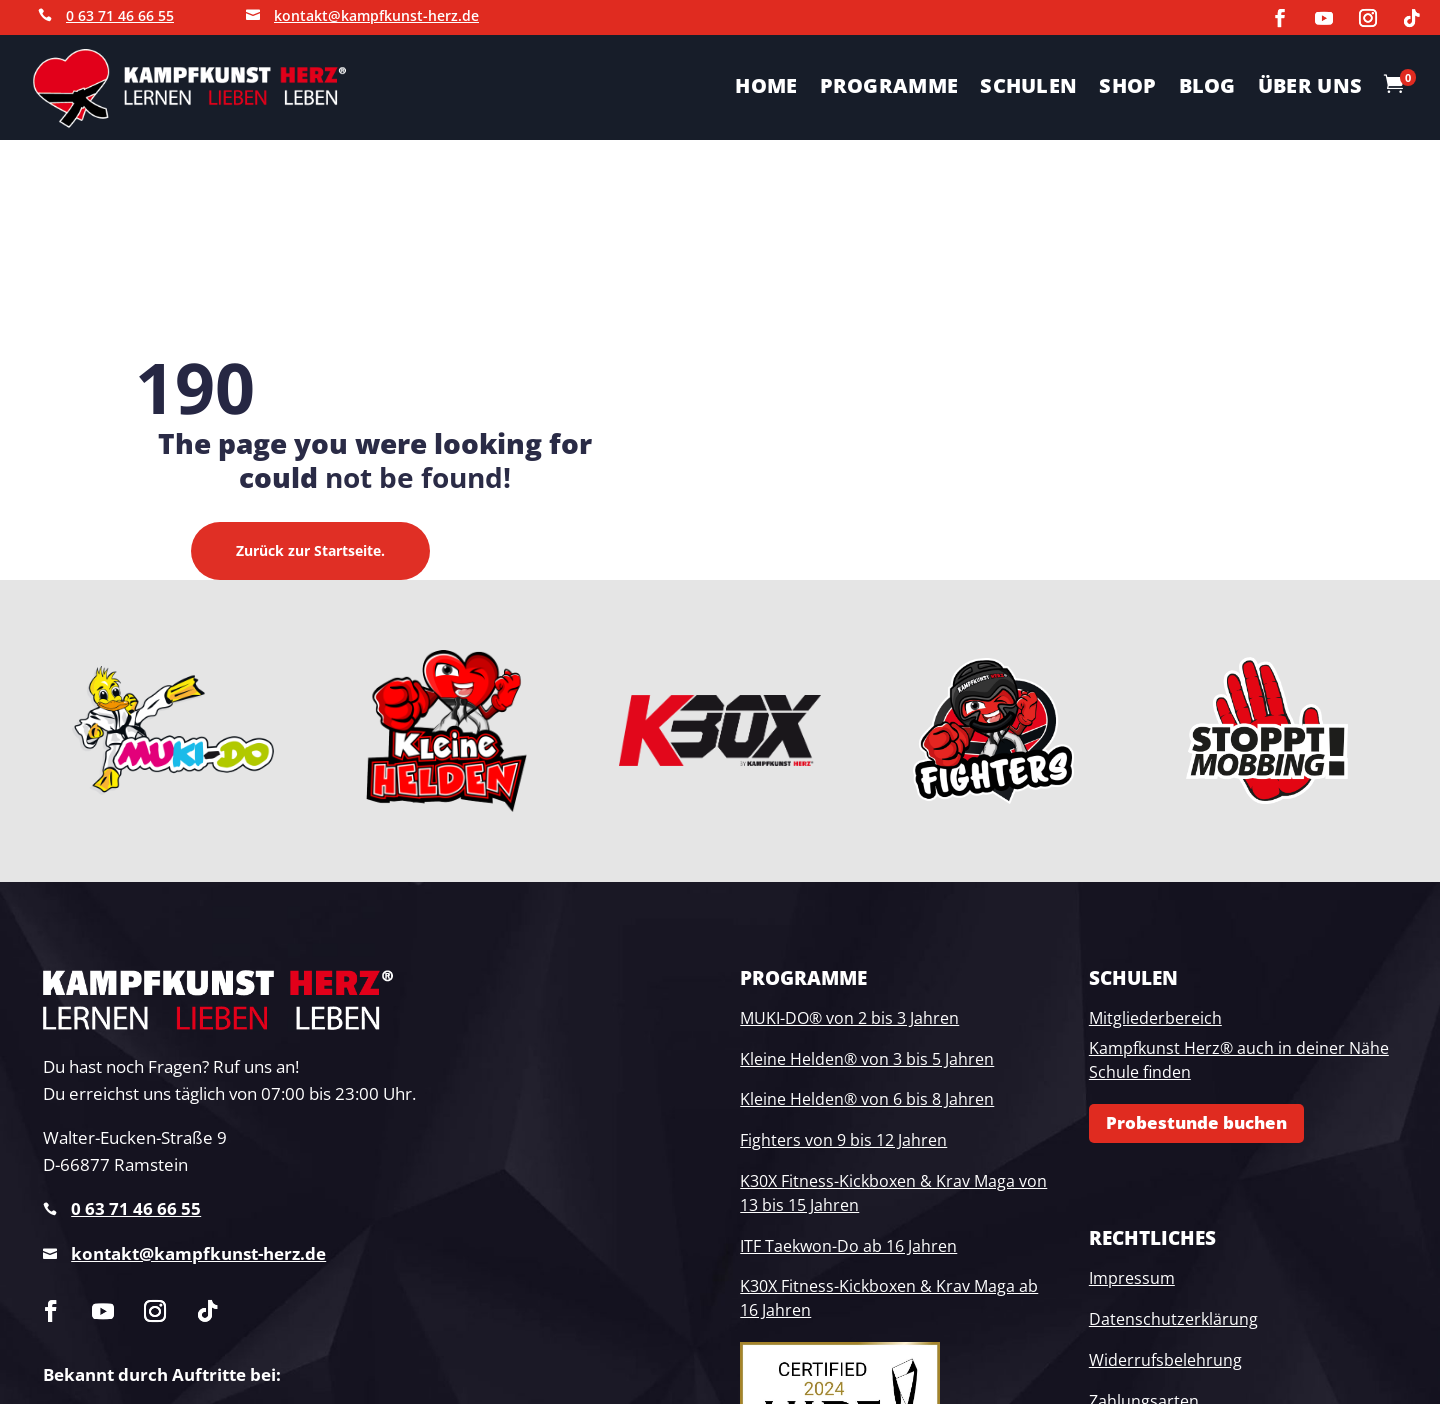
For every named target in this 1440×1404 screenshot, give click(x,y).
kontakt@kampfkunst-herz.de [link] (198, 1253)
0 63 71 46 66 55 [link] (136, 1208)
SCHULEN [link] (1028, 89)
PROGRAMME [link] (889, 89)
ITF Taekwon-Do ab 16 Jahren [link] (848, 1246)
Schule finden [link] (1140, 1072)
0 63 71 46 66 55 (120, 15)
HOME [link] (766, 89)
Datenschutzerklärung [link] (1173, 1319)
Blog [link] (1207, 89)
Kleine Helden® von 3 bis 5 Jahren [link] (867, 1059)
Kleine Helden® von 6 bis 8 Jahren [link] (867, 1099)
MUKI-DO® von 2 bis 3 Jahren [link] (849, 1018)
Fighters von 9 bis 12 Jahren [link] (843, 1140)
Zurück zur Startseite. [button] (310, 550)
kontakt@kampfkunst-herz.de (376, 15)
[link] (1280, 18)
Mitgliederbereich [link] (1155, 1018)
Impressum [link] (1132, 1278)
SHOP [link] (1127, 89)
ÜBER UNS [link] (1310, 89)
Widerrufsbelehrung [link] (1165, 1360)
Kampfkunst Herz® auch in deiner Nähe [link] (1239, 1048)
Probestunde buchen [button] (1196, 1122)
